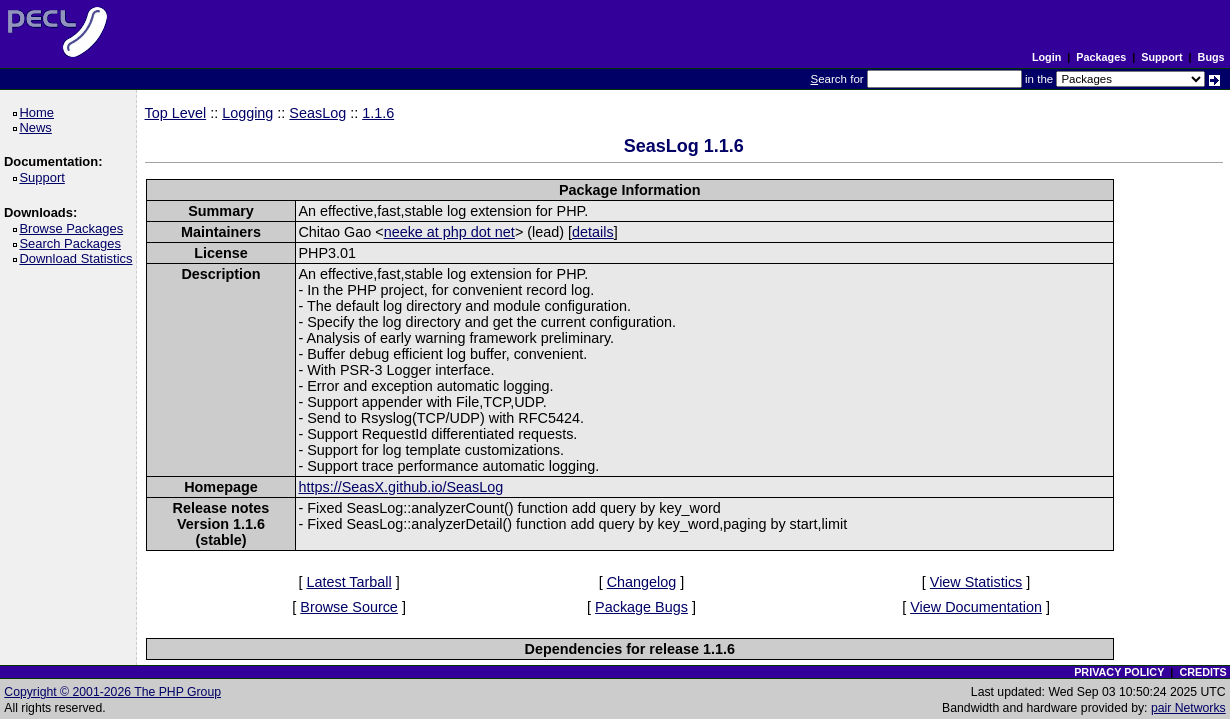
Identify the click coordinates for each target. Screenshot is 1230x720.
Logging (247, 113)
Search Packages (73, 243)
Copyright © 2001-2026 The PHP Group (112, 692)
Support (1161, 57)
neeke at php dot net (449, 232)
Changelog (642, 582)
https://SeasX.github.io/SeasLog (400, 487)
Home (39, 112)
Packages (1101, 57)
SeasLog (317, 113)
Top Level (176, 113)
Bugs (1211, 57)
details (593, 232)
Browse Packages (74, 228)
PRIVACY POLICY (1119, 672)
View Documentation (976, 607)
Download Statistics (79, 258)
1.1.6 (378, 113)
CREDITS (1202, 672)
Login (1046, 57)
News (38, 127)
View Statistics (976, 582)
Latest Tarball (348, 582)
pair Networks (1188, 708)
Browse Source (349, 607)
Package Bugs (641, 607)
